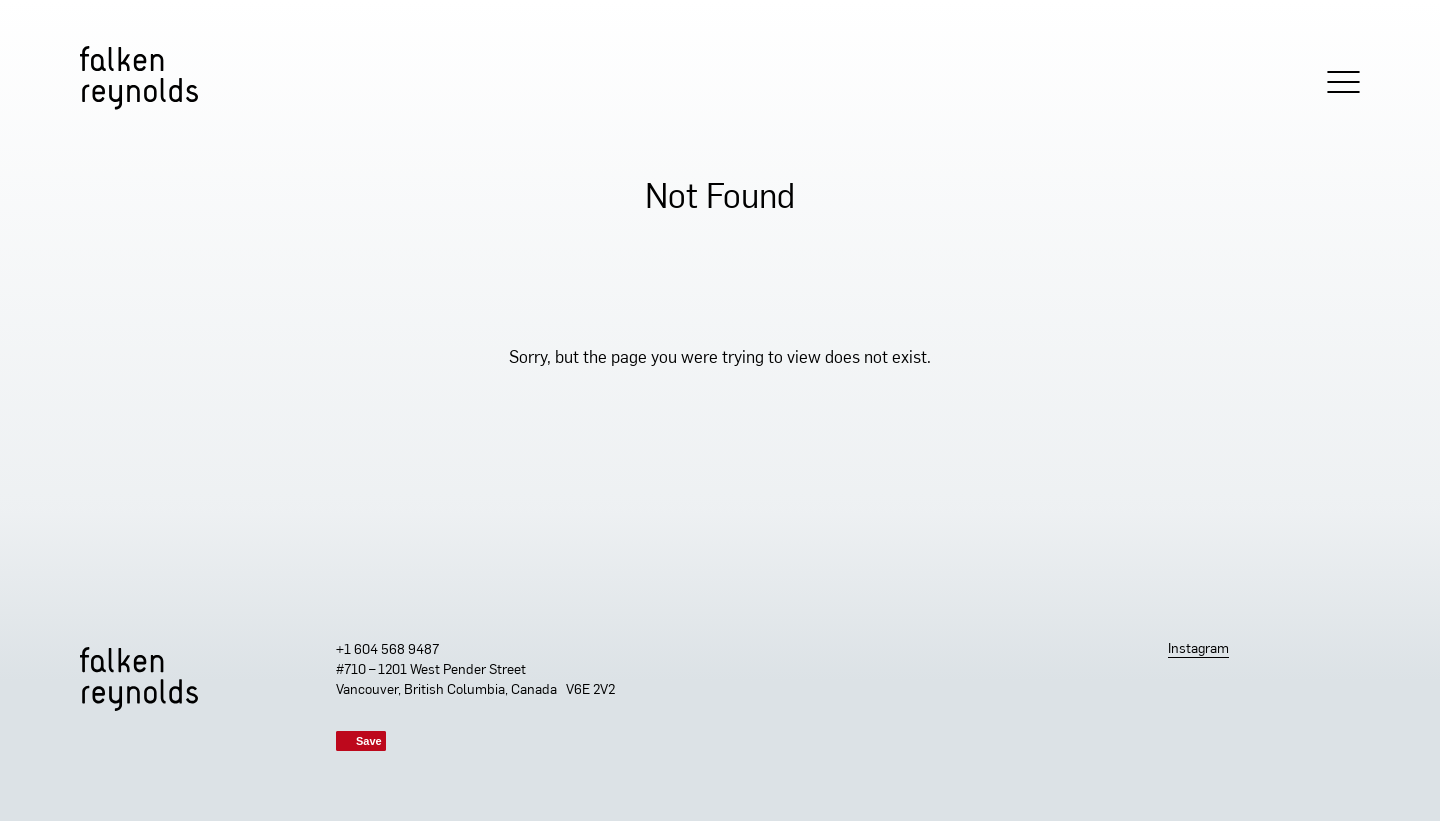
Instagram (1198, 649)
